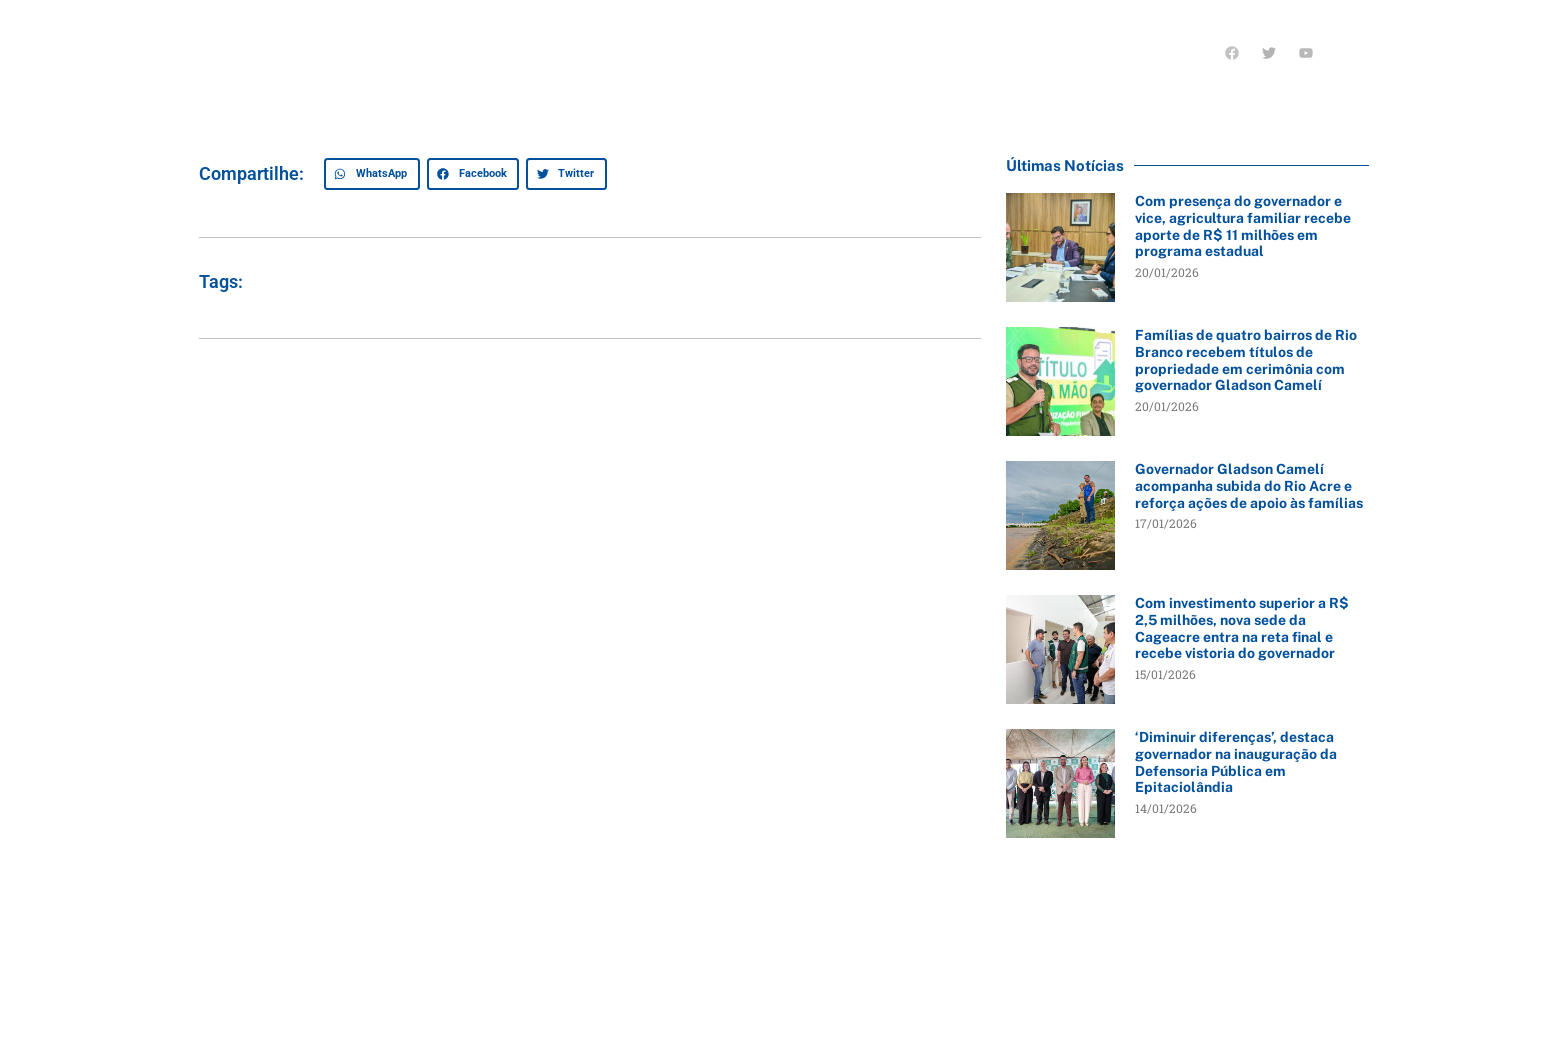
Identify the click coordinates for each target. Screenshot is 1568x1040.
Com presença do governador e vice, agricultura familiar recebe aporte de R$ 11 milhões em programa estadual (1243, 226)
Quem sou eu (627, 52)
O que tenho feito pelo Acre (813, 52)
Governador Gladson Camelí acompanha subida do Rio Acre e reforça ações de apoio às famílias (1249, 486)
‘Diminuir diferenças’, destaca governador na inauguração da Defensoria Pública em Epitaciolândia (1236, 762)
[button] (372, 174)
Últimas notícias (1009, 52)
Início (520, 52)
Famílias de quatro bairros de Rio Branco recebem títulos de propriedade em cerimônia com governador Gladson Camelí (1246, 360)
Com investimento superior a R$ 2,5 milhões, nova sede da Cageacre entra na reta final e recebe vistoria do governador (1242, 628)
